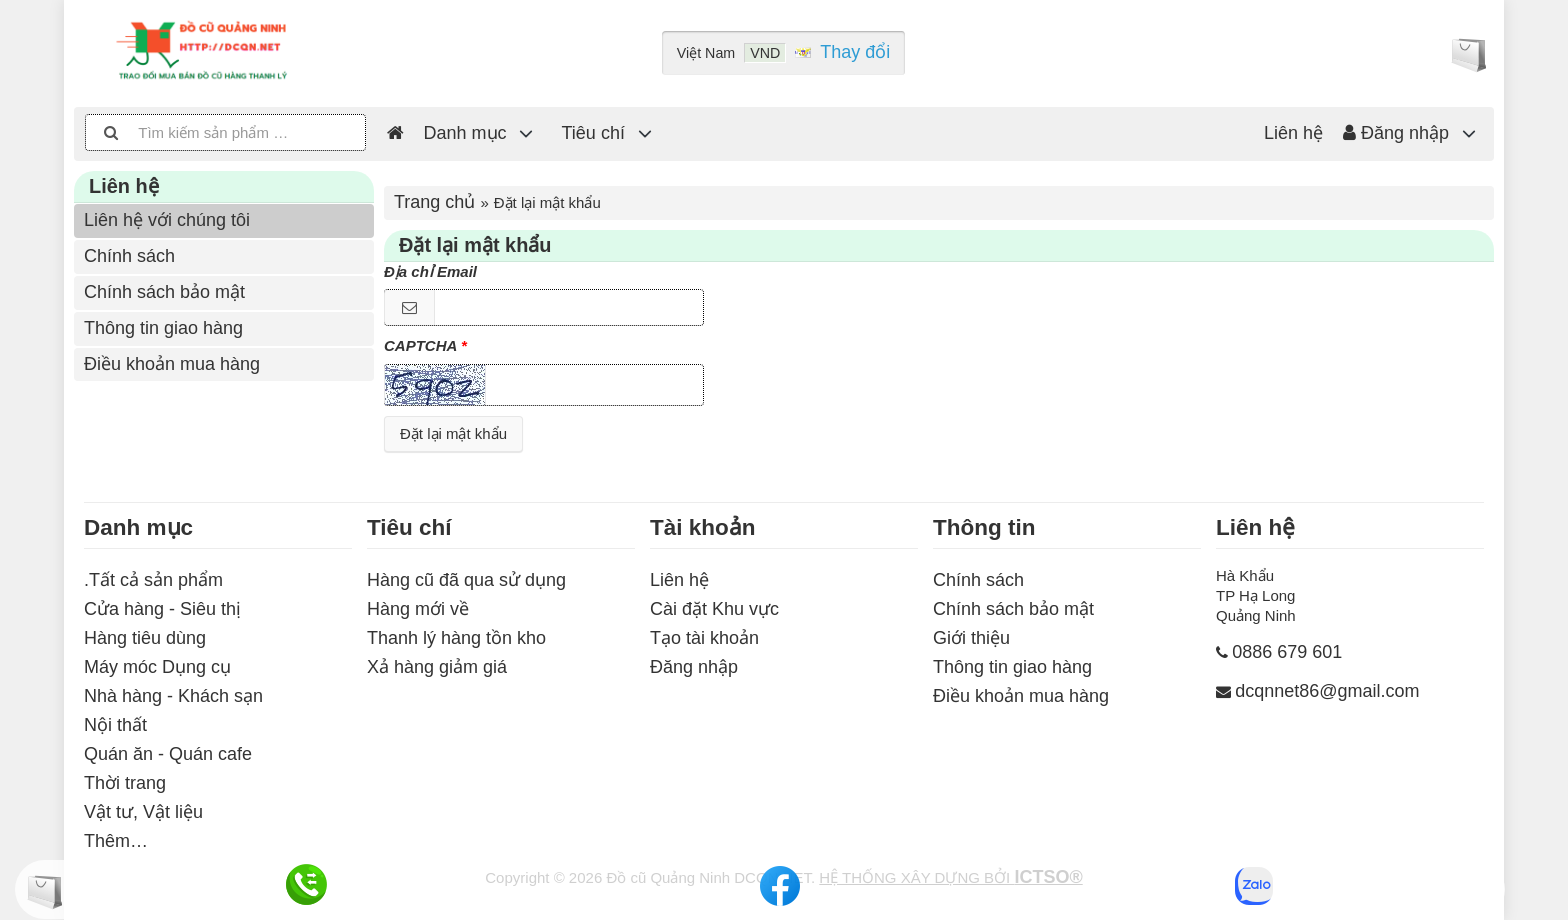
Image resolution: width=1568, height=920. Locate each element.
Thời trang (125, 783)
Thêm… (116, 841)
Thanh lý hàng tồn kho (456, 638)
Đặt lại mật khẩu (453, 433)
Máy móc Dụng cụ (157, 667)
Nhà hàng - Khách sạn (173, 696)
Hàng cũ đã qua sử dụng (466, 580)
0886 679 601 (1287, 652)
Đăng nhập (1396, 133)
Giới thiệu (971, 638)
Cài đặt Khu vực (714, 609)
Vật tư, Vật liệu (143, 812)
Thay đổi (855, 52)
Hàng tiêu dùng (145, 638)
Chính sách (129, 256)
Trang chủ (434, 202)
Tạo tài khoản (704, 638)
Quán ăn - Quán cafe (168, 754)
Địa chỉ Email (430, 271)
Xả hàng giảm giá (437, 667)
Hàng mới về (418, 609)
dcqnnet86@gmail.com (1327, 691)
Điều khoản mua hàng (172, 364)
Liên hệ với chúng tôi (167, 220)
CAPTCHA (420, 345)
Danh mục (465, 133)
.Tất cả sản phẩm (153, 580)
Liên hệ (1293, 133)
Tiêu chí (593, 133)
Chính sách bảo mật (164, 292)
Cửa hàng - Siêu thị (162, 609)
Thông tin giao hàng (163, 328)
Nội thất (115, 725)
